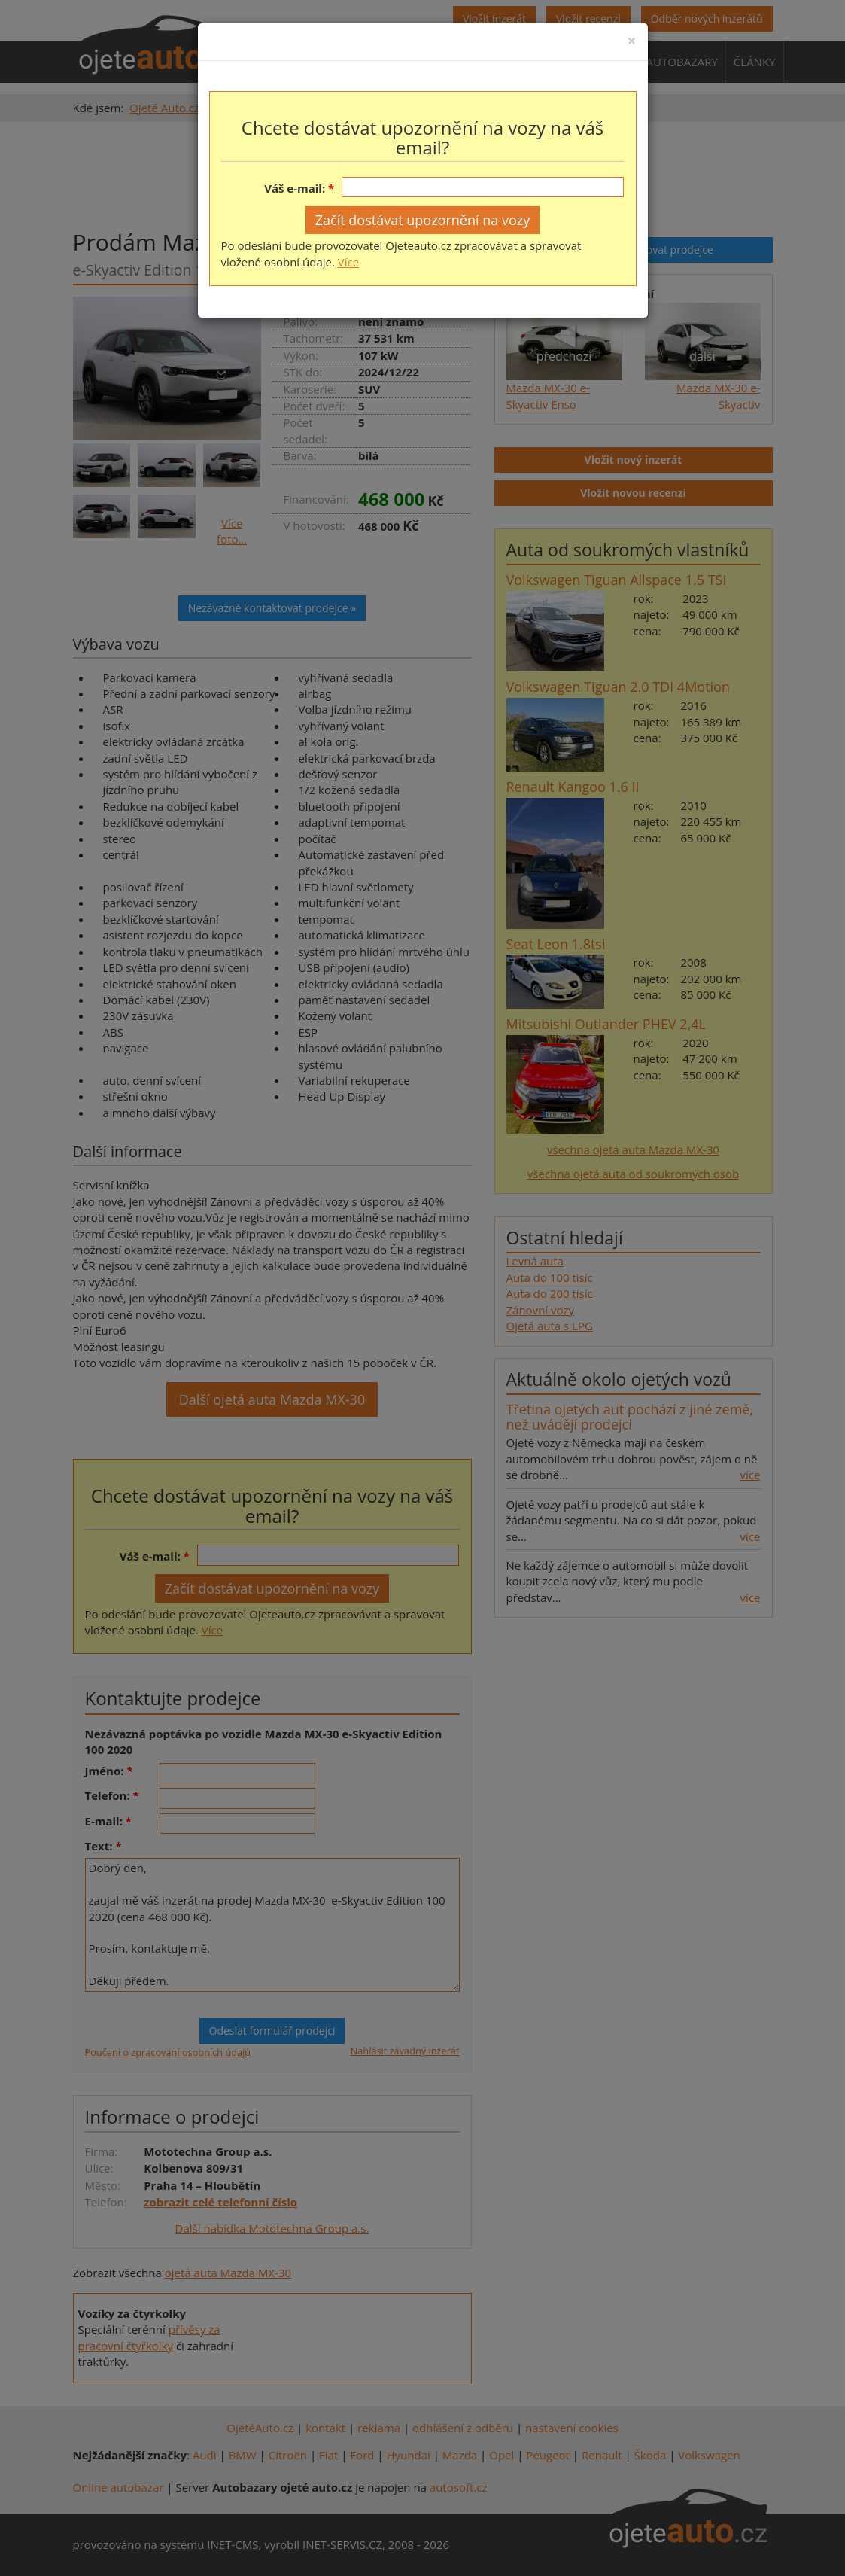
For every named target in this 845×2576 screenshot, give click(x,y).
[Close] (631, 41)
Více (348, 261)
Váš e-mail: (294, 188)
